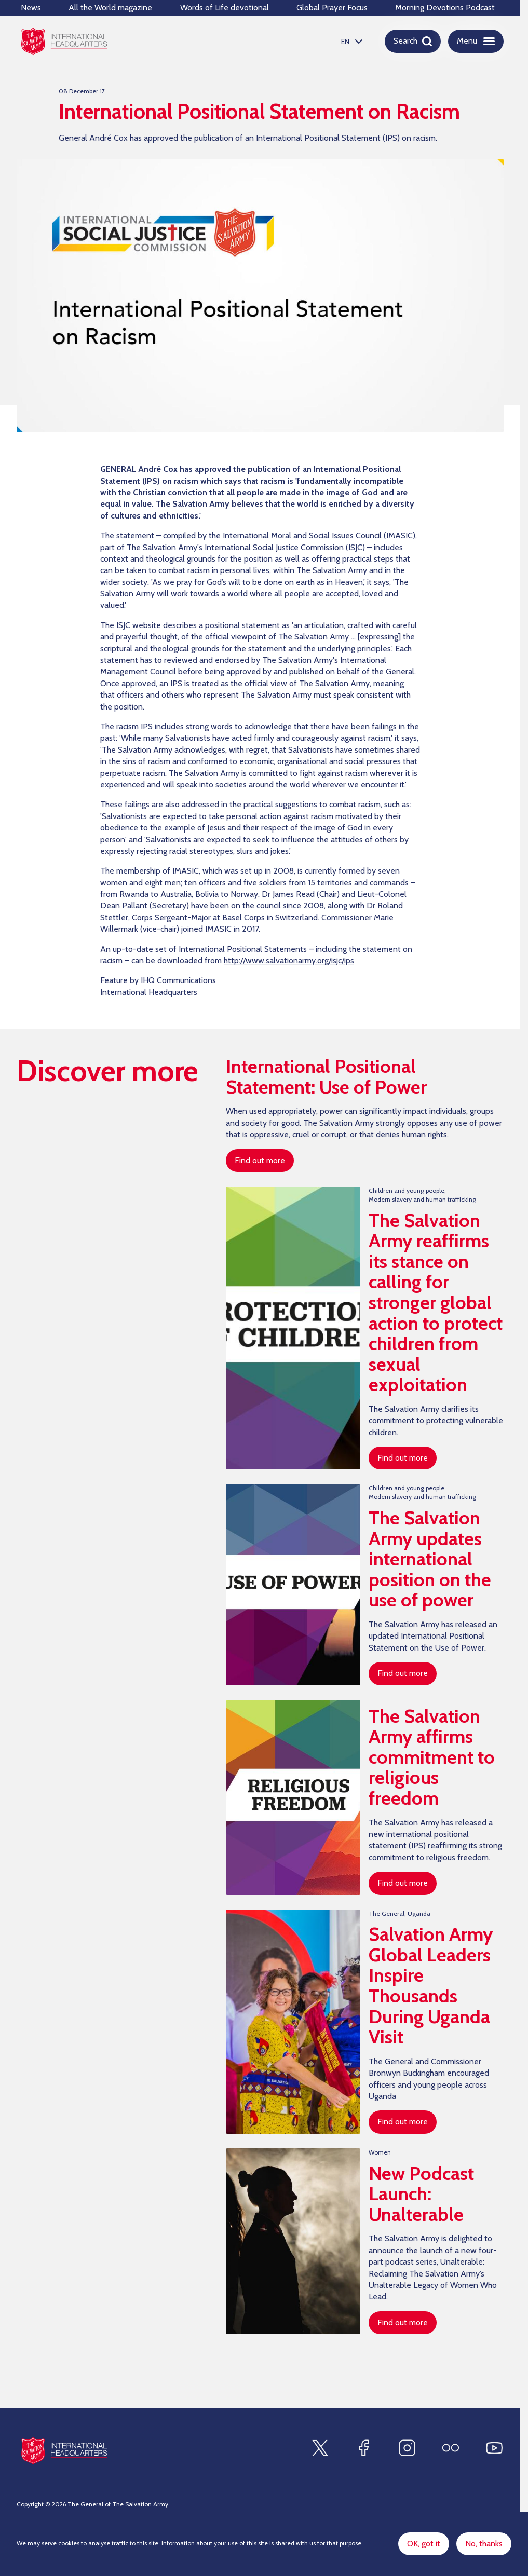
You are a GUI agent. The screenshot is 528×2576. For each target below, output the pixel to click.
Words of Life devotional (224, 7)
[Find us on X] (319, 2447)
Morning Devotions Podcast (445, 7)
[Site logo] (64, 2450)
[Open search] (413, 41)
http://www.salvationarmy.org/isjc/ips (289, 962)
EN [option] (345, 41)
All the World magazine (110, 7)
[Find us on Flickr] (450, 2447)
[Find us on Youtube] (494, 2447)
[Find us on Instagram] (407, 2447)
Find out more (260, 1160)
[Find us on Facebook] (363, 2447)
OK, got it (423, 2543)
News (31, 7)
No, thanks (484, 2543)
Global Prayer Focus (332, 7)
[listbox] (350, 41)
